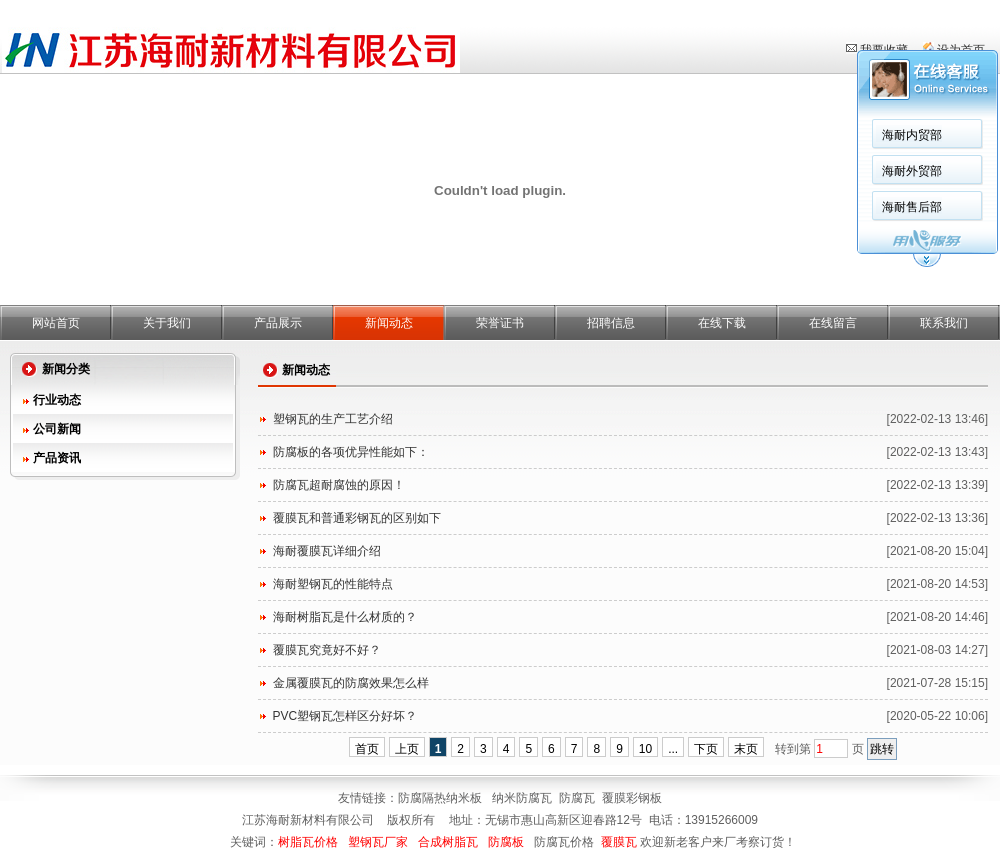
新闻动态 (389, 323)
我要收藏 (884, 50)
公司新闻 (57, 429)
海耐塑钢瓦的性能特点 (333, 584)
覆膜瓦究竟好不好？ (327, 650)
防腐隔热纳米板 (441, 798)
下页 (706, 749)
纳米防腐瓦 (522, 798)
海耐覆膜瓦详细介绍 (327, 551)
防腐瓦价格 (564, 842)
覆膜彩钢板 (632, 798)
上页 (407, 749)
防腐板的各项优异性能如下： (351, 452)
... (673, 749)
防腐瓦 (577, 798)
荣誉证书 (500, 323)
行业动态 (57, 400)
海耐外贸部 (649, 171)
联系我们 (944, 323)
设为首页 (961, 50)
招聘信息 (611, 323)
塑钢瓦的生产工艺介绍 (333, 419)
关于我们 (167, 323)
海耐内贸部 (649, 135)
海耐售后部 (649, 207)
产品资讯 (57, 458)
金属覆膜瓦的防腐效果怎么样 (351, 683)
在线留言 (833, 323)
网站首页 (56, 323)
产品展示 (278, 323)
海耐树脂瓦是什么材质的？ (345, 617)
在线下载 (722, 323)
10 (645, 749)
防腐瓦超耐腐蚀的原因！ (339, 485)
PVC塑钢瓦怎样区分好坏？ (345, 716)
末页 (746, 749)
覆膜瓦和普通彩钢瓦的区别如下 (357, 518)
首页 (367, 749)
